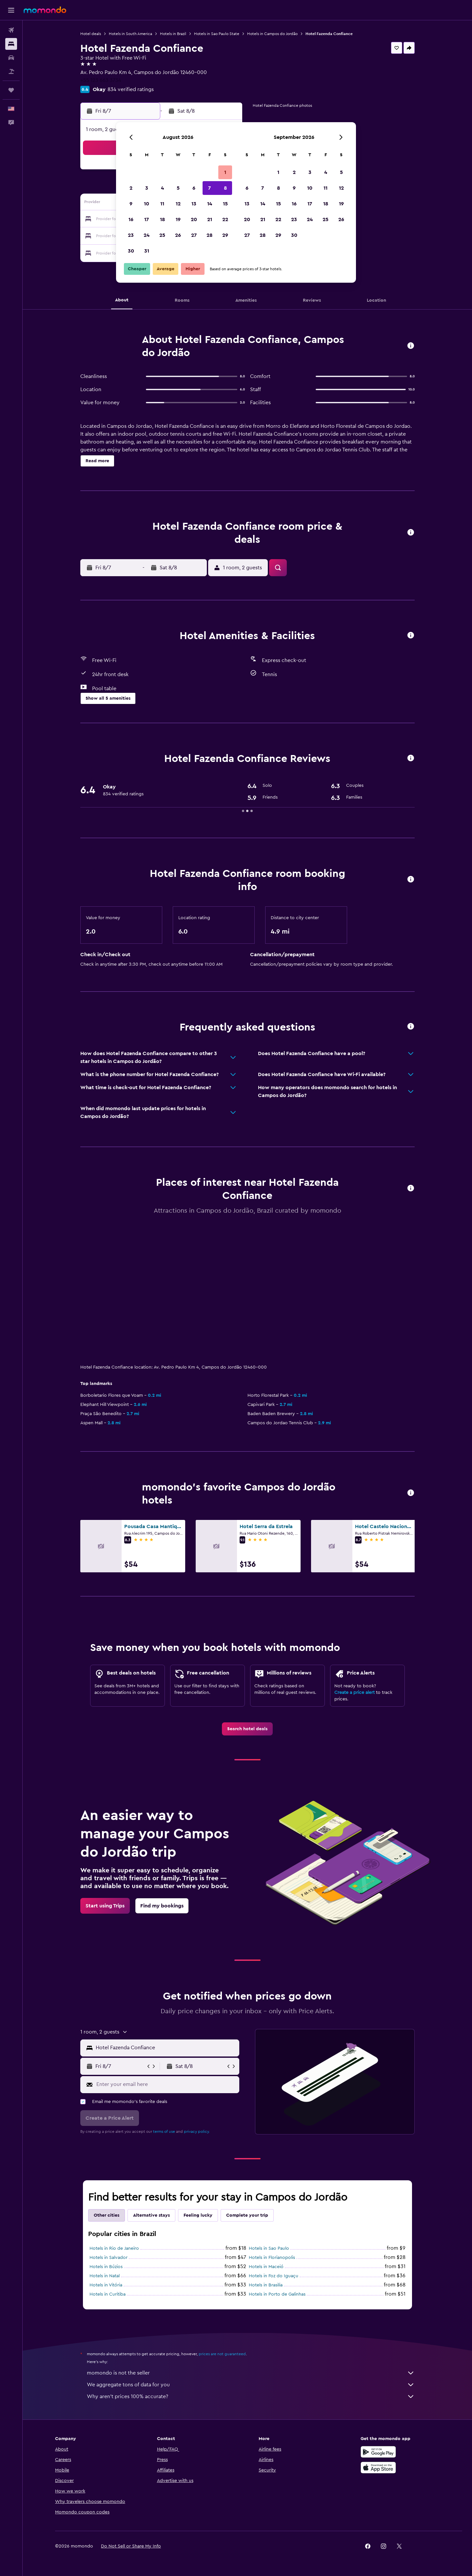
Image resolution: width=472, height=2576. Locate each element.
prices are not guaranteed (222, 2354)
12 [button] (178, 203)
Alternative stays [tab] (151, 2215)
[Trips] (11, 90)
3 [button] (146, 188)
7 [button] (209, 188)
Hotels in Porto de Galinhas (277, 2294)
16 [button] (130, 219)
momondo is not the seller (251, 2373)
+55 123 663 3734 (100, 80)
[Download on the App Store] (378, 2467)
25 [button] (162, 235)
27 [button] (194, 235)
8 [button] (225, 188)
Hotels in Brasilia (266, 2285)
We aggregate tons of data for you (251, 2385)
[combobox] (166, 2047)
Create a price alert (354, 1692)
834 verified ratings (131, 89)
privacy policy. (197, 2131)
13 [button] (193, 203)
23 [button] (131, 235)
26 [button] (178, 235)
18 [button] (162, 219)
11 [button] (162, 203)
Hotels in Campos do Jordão (272, 34)
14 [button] (209, 203)
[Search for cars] (11, 57)
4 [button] (162, 188)
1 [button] (225, 172)
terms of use (164, 2131)
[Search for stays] (11, 43)
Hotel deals (90, 34)
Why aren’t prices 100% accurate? (251, 2396)
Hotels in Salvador (108, 2257)
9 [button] (130, 203)
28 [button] (209, 235)
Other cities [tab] (106, 2215)
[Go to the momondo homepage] (45, 10)
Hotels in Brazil (173, 34)
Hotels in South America (130, 34)
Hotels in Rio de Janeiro (114, 2248)
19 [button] (178, 219)
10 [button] (146, 203)
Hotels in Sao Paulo (269, 2248)
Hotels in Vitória (105, 2285)
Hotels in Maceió (266, 2266)
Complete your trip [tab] (247, 2215)
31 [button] (146, 251)
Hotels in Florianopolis (272, 2257)
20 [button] (194, 219)
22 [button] (225, 219)
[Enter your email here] (166, 2084)
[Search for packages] (11, 71)
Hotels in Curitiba (107, 2294)
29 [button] (225, 235)
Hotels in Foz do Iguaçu (273, 2276)
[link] (247, 1728)
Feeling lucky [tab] (198, 2215)
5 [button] (178, 188)
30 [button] (131, 251)
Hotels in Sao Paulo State (216, 34)
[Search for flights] (11, 30)
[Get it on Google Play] (378, 2452)
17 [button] (146, 219)
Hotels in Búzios (106, 2266)
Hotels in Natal (104, 2276)
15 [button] (225, 203)
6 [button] (193, 188)
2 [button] (130, 188)
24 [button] (146, 235)
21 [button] (209, 219)
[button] (11, 10)
